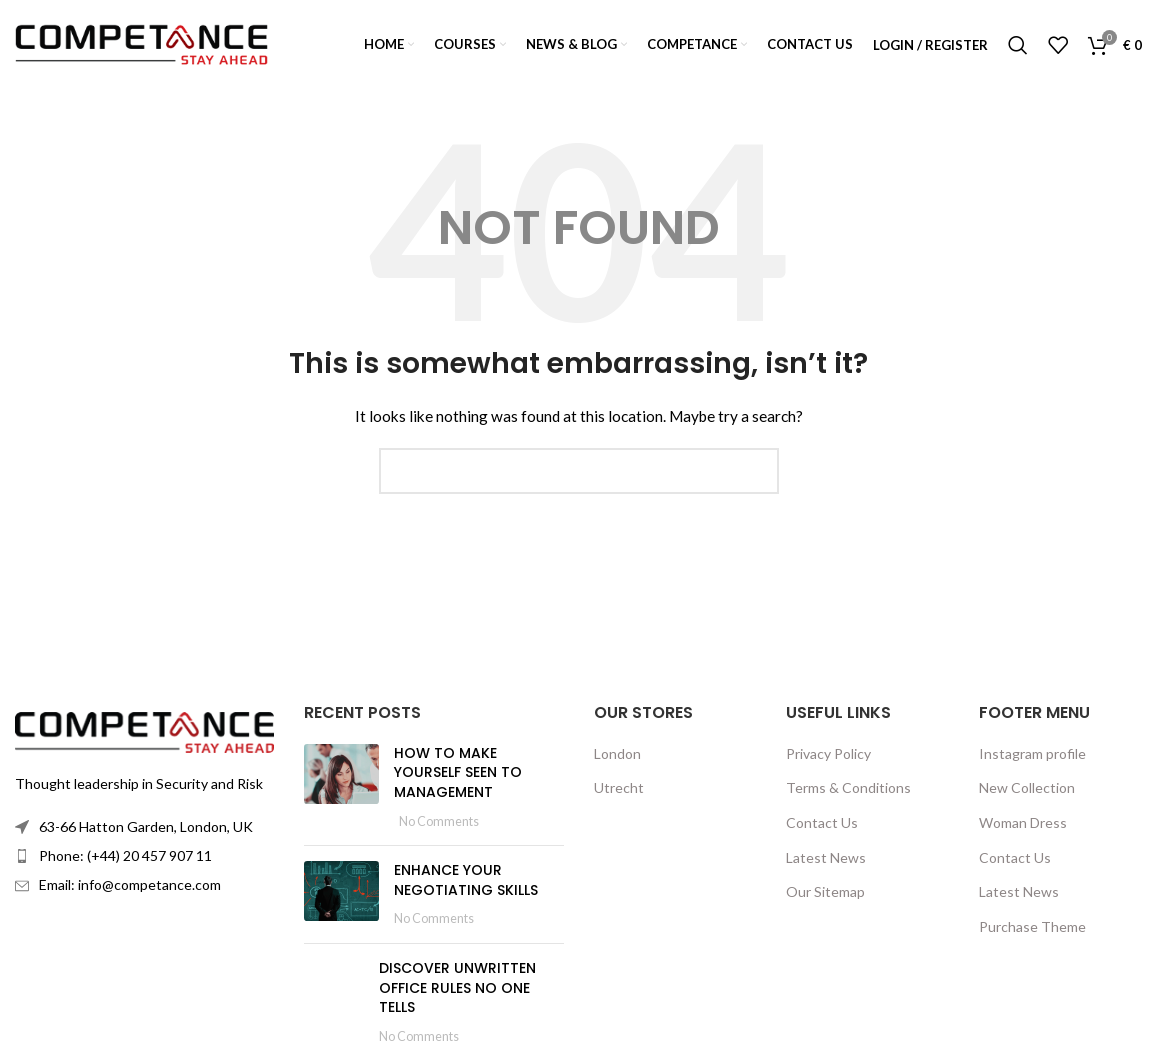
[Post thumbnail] (341, 787)
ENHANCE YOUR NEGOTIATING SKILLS (466, 880)
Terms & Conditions (848, 787)
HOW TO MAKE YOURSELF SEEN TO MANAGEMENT (458, 772)
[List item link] (144, 856)
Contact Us (822, 822)
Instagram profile (1032, 753)
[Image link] (144, 730)
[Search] (1018, 45)
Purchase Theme (1032, 926)
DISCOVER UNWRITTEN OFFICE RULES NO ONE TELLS (457, 987)
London (617, 753)
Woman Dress (1023, 822)
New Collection (1027, 787)
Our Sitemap (825, 891)
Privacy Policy (828, 753)
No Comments (439, 821)
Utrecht (619, 787)
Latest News (826, 857)
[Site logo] (141, 43)
